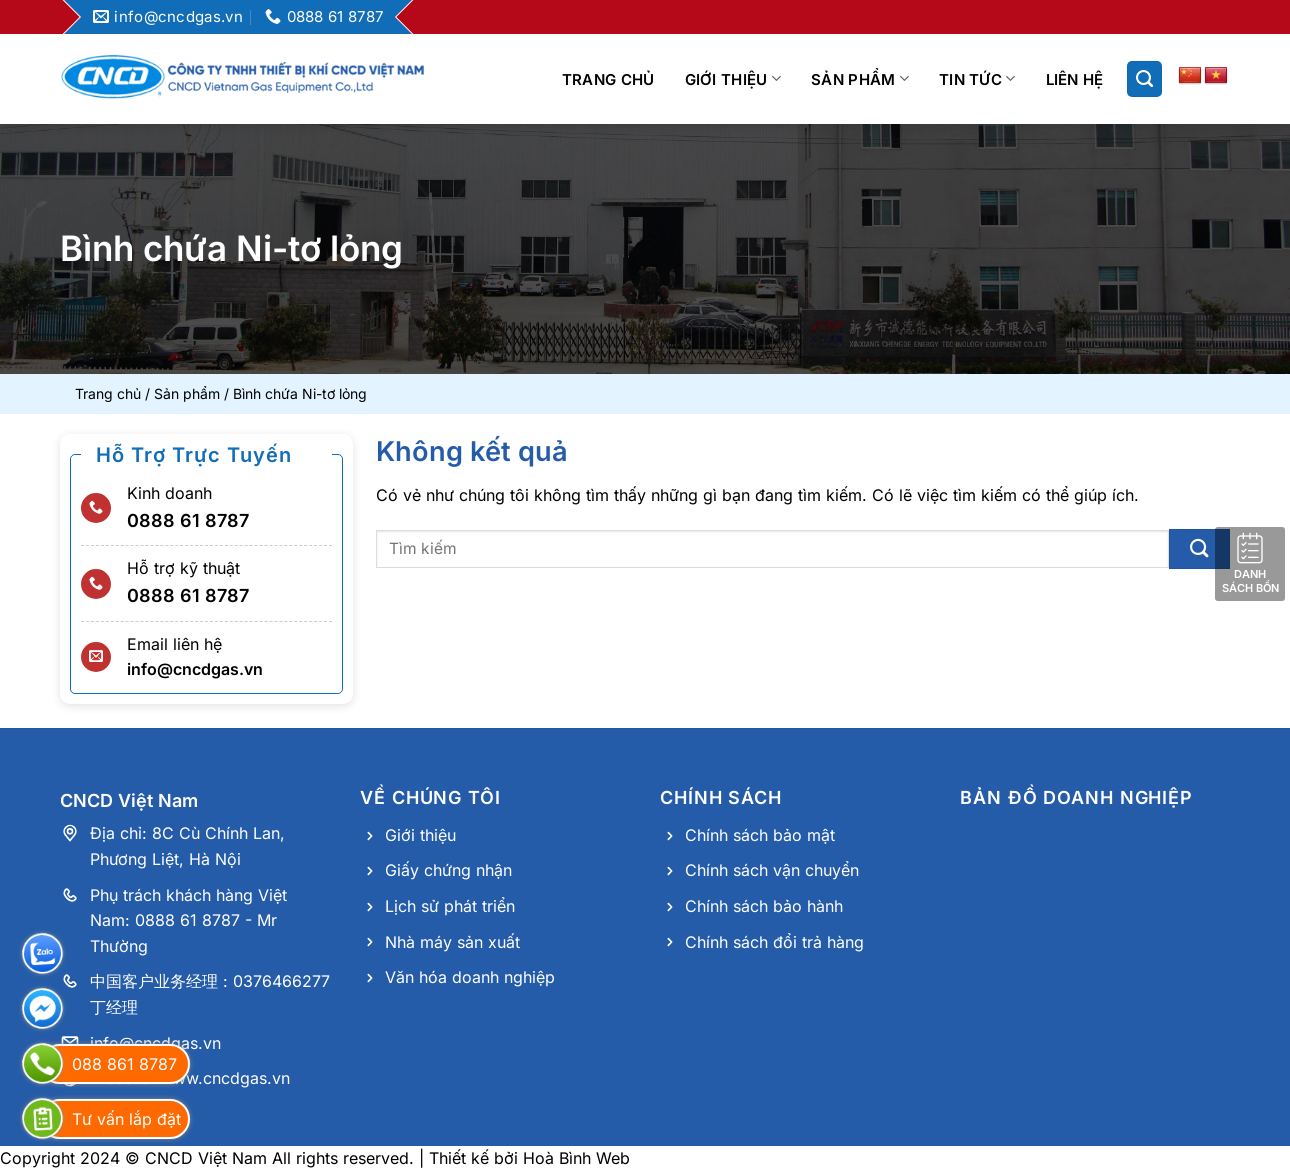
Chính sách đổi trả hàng (774, 942)
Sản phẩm (860, 78)
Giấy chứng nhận (448, 870)
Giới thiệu (733, 78)
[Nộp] (1199, 548)
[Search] (1144, 79)
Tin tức (977, 78)
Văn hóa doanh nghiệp (470, 977)
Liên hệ (1075, 79)
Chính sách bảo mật (760, 835)
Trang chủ (608, 79)
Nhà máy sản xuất (452, 942)
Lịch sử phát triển (450, 906)
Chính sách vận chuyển (772, 870)
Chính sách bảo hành (764, 906)
